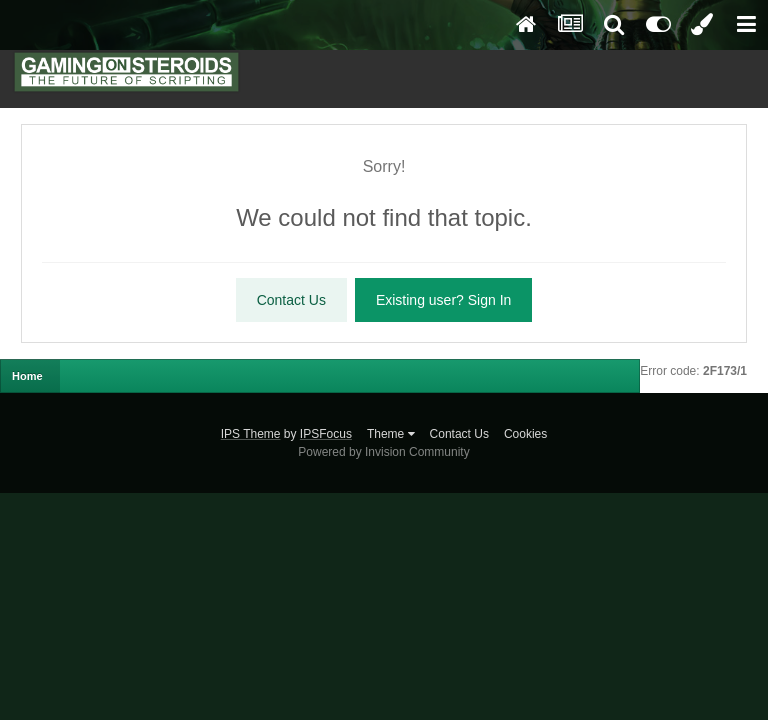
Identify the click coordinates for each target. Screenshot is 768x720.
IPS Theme (251, 434)
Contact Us (291, 300)
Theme (391, 434)
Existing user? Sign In (443, 300)
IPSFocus (326, 434)
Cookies (525, 434)
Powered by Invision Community (383, 452)
